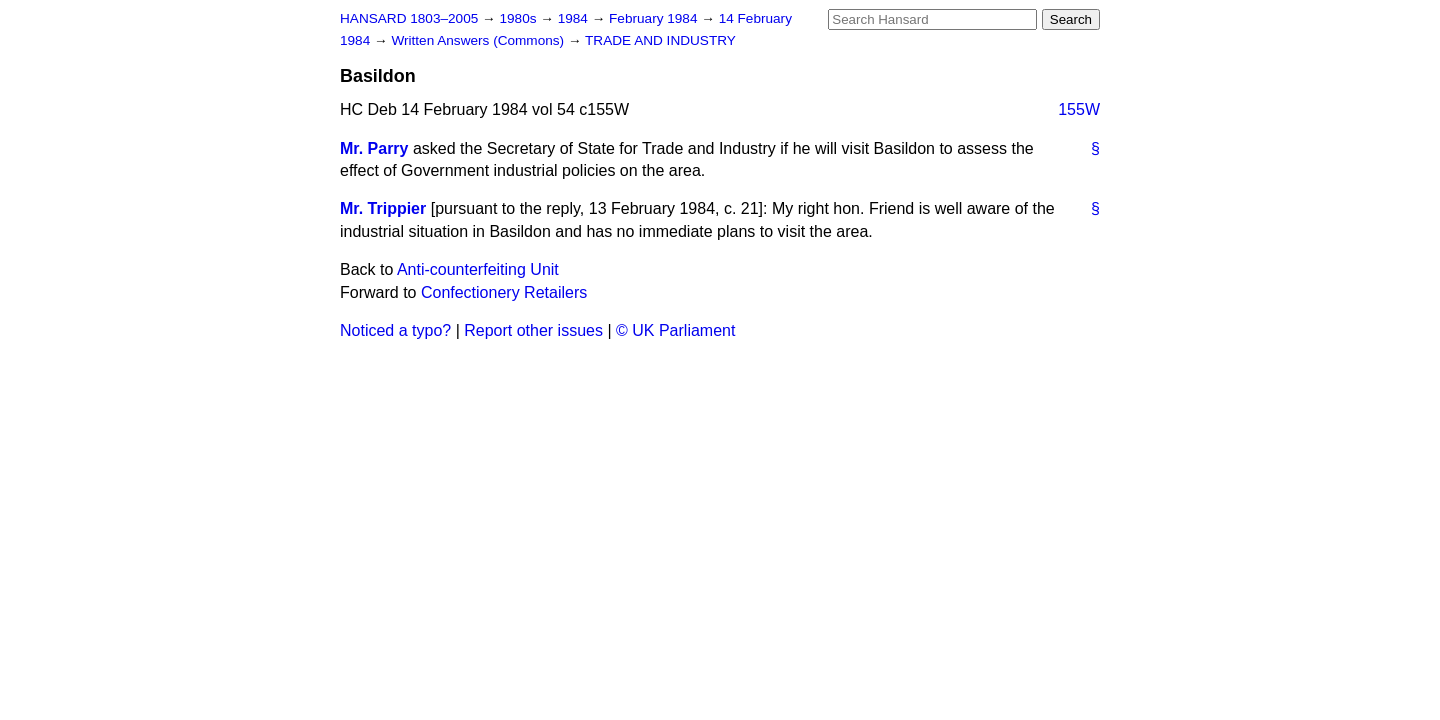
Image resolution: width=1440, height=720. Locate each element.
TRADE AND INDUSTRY (660, 40)
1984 (575, 18)
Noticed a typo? (395, 330)
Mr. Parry (374, 148)
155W (1079, 109)
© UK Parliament (675, 330)
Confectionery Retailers (504, 292)
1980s (519, 18)
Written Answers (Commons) (479, 40)
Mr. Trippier (383, 208)
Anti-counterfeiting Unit (478, 269)
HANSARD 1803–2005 (409, 18)
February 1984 (655, 18)
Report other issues (533, 330)
